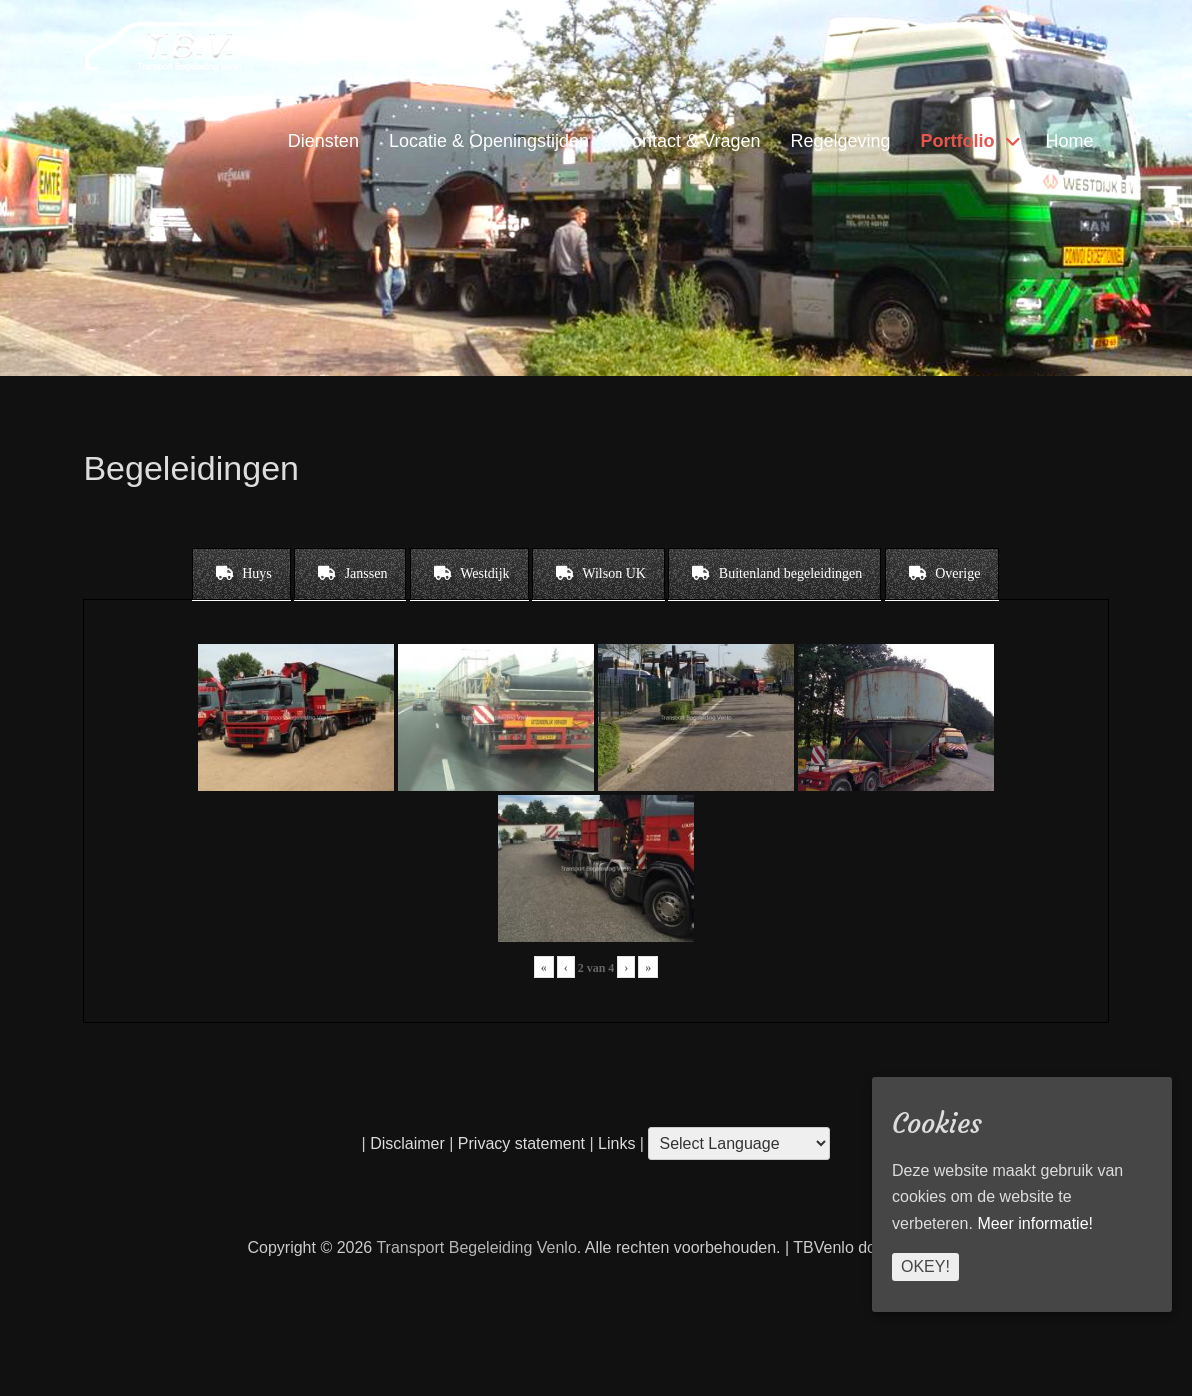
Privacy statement (521, 1143)
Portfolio (958, 141)
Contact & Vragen (689, 141)
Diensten (323, 141)
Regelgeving (840, 141)
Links (615, 1143)
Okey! (925, 1266)
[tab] (241, 574)
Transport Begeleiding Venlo (476, 1247)
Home (1070, 141)
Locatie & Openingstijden (489, 141)
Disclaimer (407, 1143)
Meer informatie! (1035, 1223)
